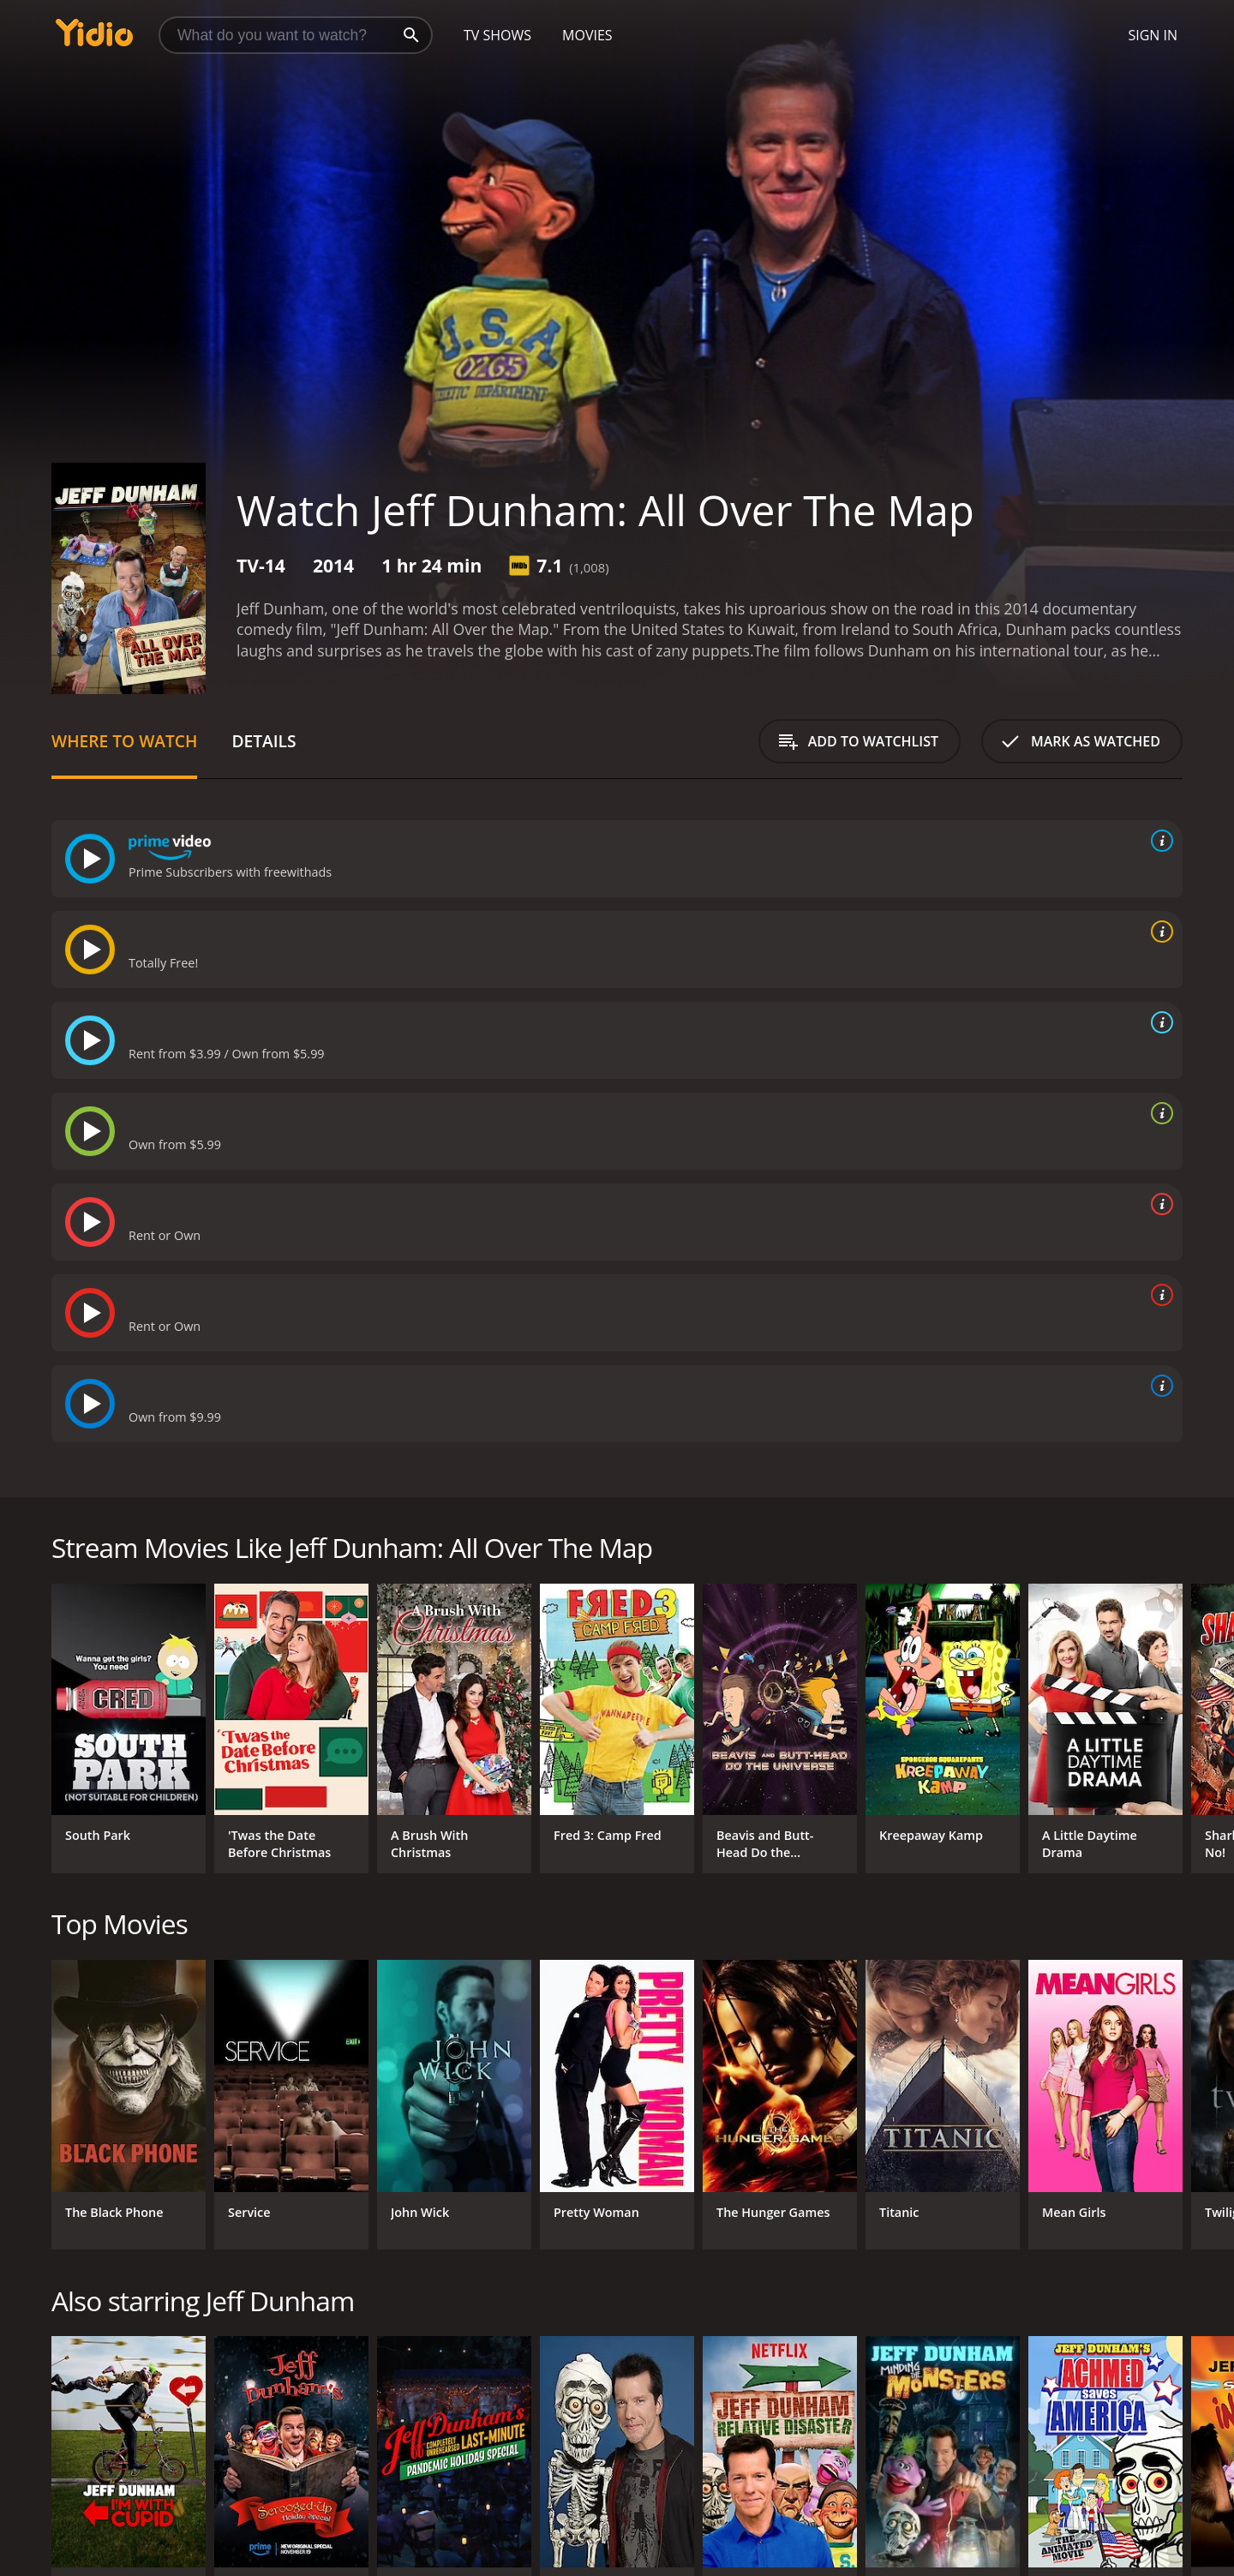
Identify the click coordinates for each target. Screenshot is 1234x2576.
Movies (587, 35)
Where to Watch (124, 740)
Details (263, 740)
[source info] (1158, 841)
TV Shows (497, 35)
